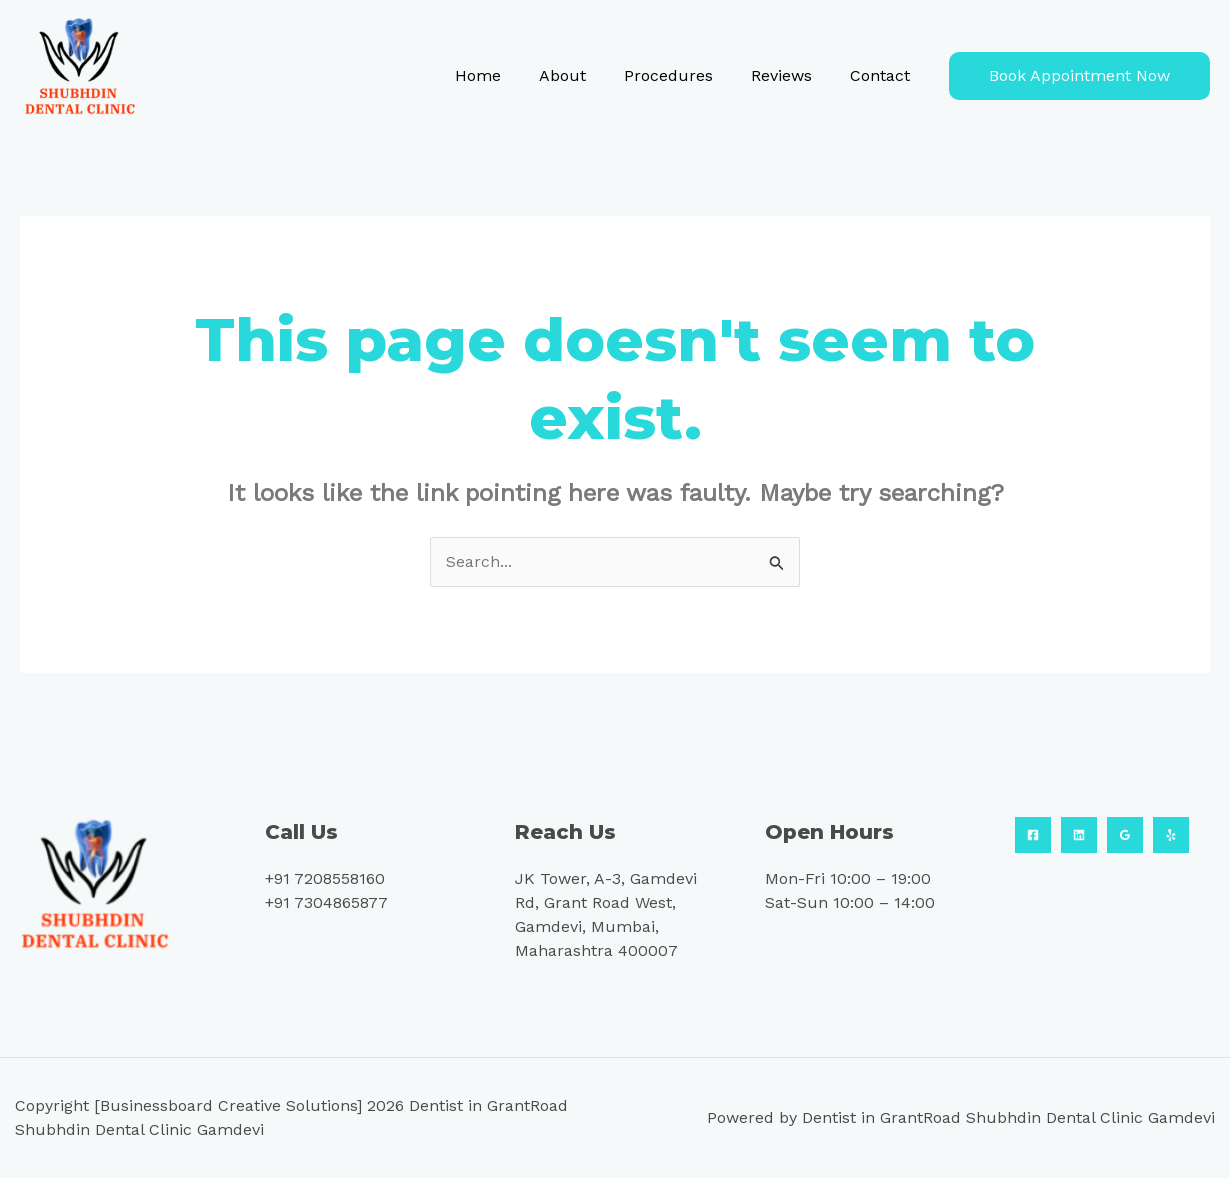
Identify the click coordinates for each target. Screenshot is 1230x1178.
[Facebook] (1033, 835)
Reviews (790, 75)
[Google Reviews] (1125, 835)
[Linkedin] (1079, 835)
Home (505, 75)
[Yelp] (1171, 835)
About (583, 75)
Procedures (683, 75)
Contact (883, 75)
